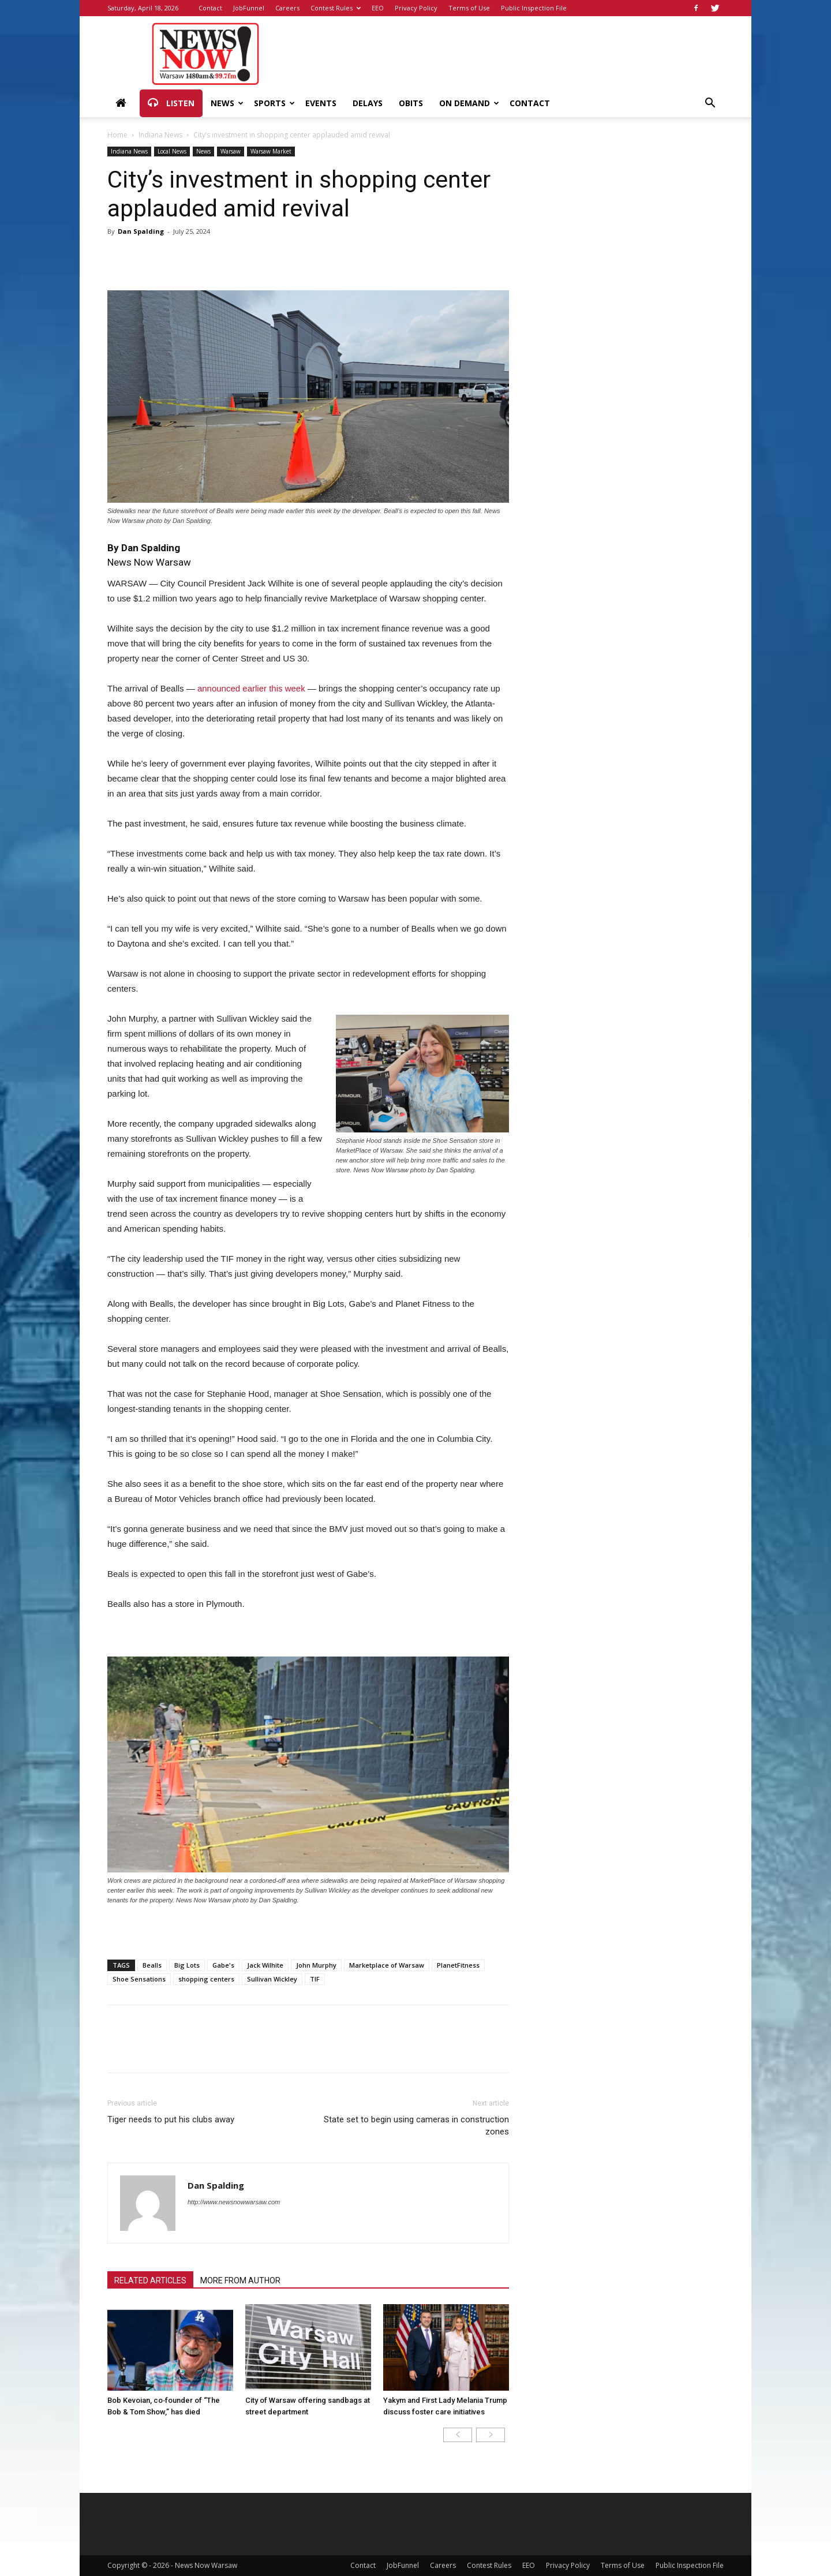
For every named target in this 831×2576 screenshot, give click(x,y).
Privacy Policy (416, 7)
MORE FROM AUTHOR (240, 2280)
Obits (411, 103)
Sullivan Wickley (272, 1979)
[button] (710, 104)
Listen (171, 103)
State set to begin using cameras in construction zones (416, 2125)
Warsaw (230, 151)
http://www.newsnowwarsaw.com (234, 2202)
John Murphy (316, 1965)
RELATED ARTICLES (150, 2280)
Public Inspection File (534, 7)
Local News (172, 151)
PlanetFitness (458, 1965)
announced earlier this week (251, 688)
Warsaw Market (270, 151)
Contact (210, 7)
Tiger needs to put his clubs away (170, 2119)
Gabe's (223, 1965)
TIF (315, 1979)
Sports (274, 103)
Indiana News (160, 135)
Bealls (152, 1965)
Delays (368, 103)
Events (320, 103)
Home (117, 135)
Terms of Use (469, 7)
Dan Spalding (141, 231)
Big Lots (187, 1965)
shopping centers (206, 1979)
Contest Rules (335, 7)
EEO (378, 7)
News (227, 103)
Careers (287, 7)
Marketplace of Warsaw (386, 1965)
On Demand (469, 103)
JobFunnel (248, 7)
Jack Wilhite (265, 1965)
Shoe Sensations (139, 1979)
